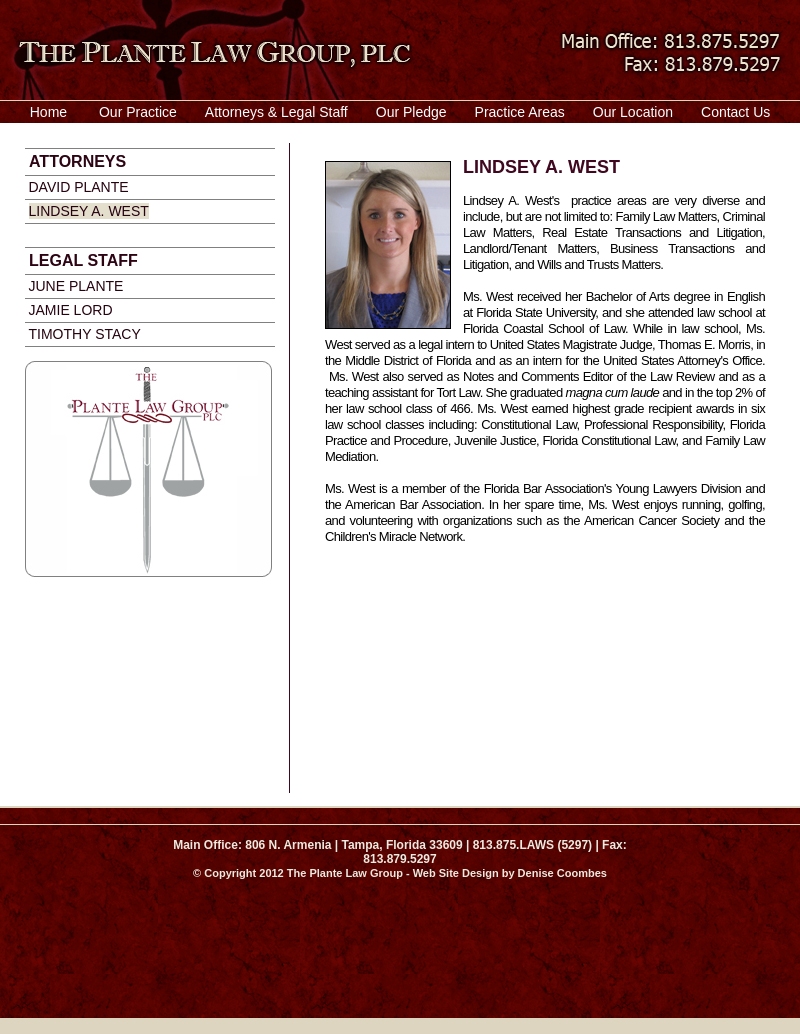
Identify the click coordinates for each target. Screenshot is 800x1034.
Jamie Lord (71, 310)
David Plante (79, 187)
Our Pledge (411, 112)
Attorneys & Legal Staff (276, 112)
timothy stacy (85, 334)
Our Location (633, 112)
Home (48, 112)
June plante (76, 286)
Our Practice (138, 112)
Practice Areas (520, 112)
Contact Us (735, 112)
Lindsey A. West (89, 211)
